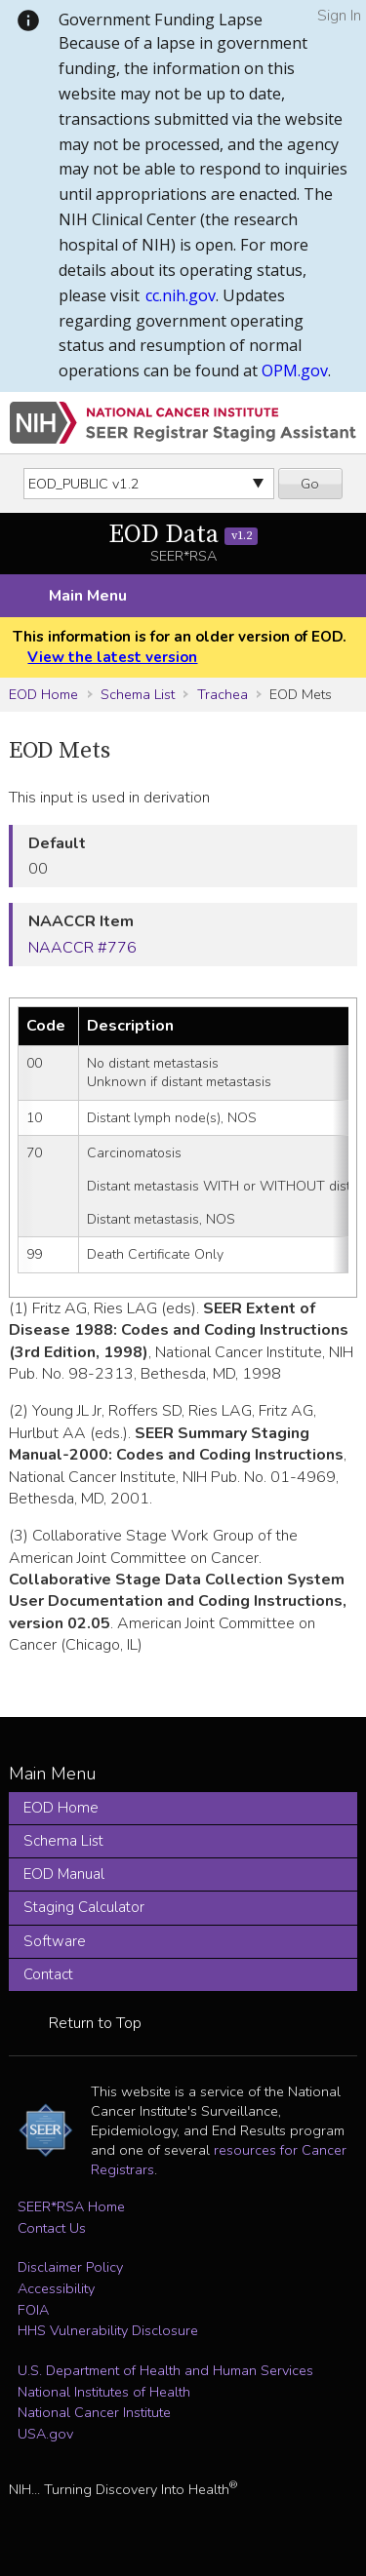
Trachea (222, 694)
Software (54, 1941)
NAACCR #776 (82, 947)
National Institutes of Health (104, 2391)
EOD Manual (63, 1874)
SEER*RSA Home (71, 2206)
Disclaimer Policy (70, 2267)
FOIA (33, 2310)
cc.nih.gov (180, 295)
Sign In (339, 15)
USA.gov (45, 2433)
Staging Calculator (83, 1907)
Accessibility (56, 2288)
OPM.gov (295, 370)
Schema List (138, 694)
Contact (48, 1974)
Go (310, 483)
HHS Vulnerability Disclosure (108, 2330)
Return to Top (95, 2023)
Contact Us (52, 2228)
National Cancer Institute (94, 2412)
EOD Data (183, 535)
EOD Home (43, 694)
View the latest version (112, 657)
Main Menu (88, 595)
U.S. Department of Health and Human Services (165, 2370)
